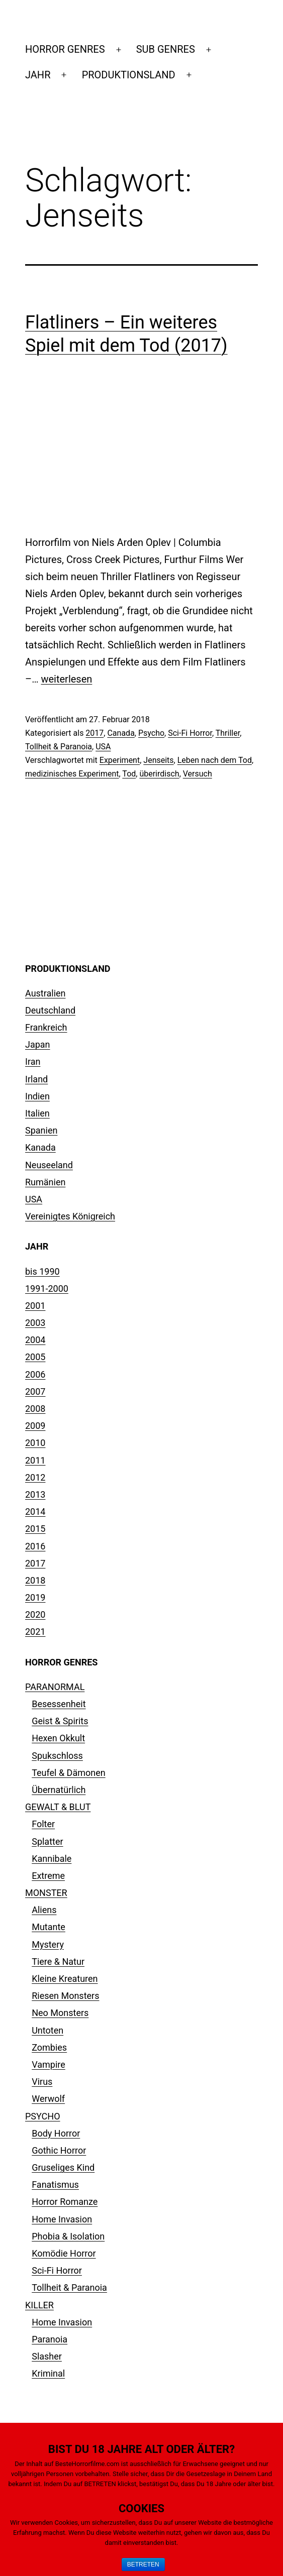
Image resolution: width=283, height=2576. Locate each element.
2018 (35, 1580)
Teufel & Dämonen (69, 1772)
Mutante (48, 1927)
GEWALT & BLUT (57, 1807)
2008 (35, 1408)
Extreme (48, 1875)
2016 (35, 1546)
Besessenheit (58, 1704)
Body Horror (56, 2133)
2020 (35, 1614)
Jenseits (158, 760)
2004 (35, 1339)
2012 (35, 1477)
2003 (35, 1322)
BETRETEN (143, 2564)
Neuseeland (49, 1165)
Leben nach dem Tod (214, 760)
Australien (45, 993)
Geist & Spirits (60, 1721)
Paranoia (49, 2339)
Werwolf (48, 2098)
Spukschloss (57, 1755)
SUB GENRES (165, 49)
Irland (36, 1079)
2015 (35, 1528)
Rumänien (45, 1182)
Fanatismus (55, 2184)
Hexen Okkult (58, 1738)
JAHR (37, 75)
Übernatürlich (58, 1789)
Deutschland (50, 1010)
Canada (120, 733)
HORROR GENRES (65, 49)
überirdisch (159, 773)
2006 (35, 1374)
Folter (43, 1824)
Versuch (197, 773)
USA (103, 746)
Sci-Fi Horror (190, 733)
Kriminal (48, 2373)
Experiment (120, 760)
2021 (35, 1631)
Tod (129, 773)
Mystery (48, 1944)
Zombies (49, 2047)
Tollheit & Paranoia (58, 746)
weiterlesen (66, 679)
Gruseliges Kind (63, 2167)
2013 (35, 1494)
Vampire (48, 2064)
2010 (35, 1442)
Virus (42, 2081)
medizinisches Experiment (72, 773)
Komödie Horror (64, 2253)
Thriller (228, 733)
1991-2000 (46, 1288)
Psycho (151, 733)
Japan (37, 1044)
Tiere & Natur (58, 1961)
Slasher (47, 2356)
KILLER (39, 2305)
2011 (35, 1460)
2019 (35, 1597)
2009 (35, 1425)
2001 (35, 1305)
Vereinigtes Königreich (70, 1216)
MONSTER (46, 1892)
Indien (37, 1096)
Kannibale (51, 1858)
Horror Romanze (65, 2201)
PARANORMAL (54, 1687)
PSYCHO (42, 2116)
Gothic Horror (59, 2150)
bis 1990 (42, 1271)
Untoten (47, 2030)
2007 (35, 1391)
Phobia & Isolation (68, 2236)
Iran (32, 1061)
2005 (35, 1357)
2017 (94, 733)
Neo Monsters (60, 2012)
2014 (35, 1511)
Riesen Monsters (65, 1995)
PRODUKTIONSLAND (128, 75)
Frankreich (46, 1027)
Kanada (40, 1147)
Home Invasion (62, 2219)
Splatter (47, 1841)
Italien (37, 1113)
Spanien (41, 1130)
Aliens (44, 1910)
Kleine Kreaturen (65, 1978)
